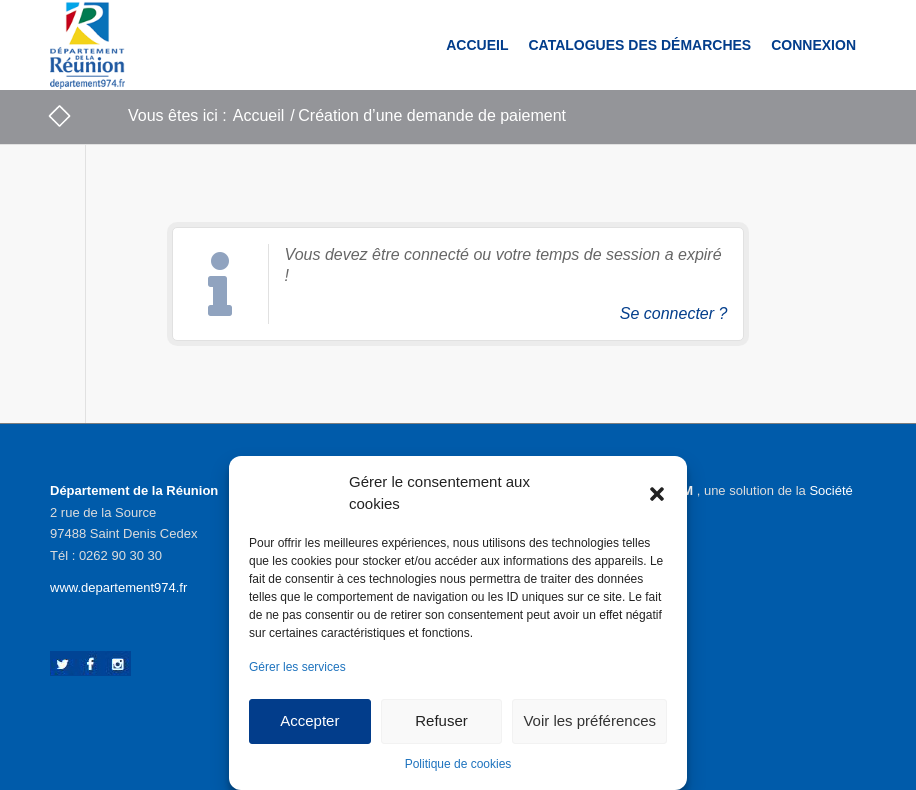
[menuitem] (477, 45)
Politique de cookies (458, 764)
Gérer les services (297, 667)
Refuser (441, 720)
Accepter (309, 720)
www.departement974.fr (118, 587)
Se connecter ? (674, 313)
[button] (657, 493)
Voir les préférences (589, 720)
